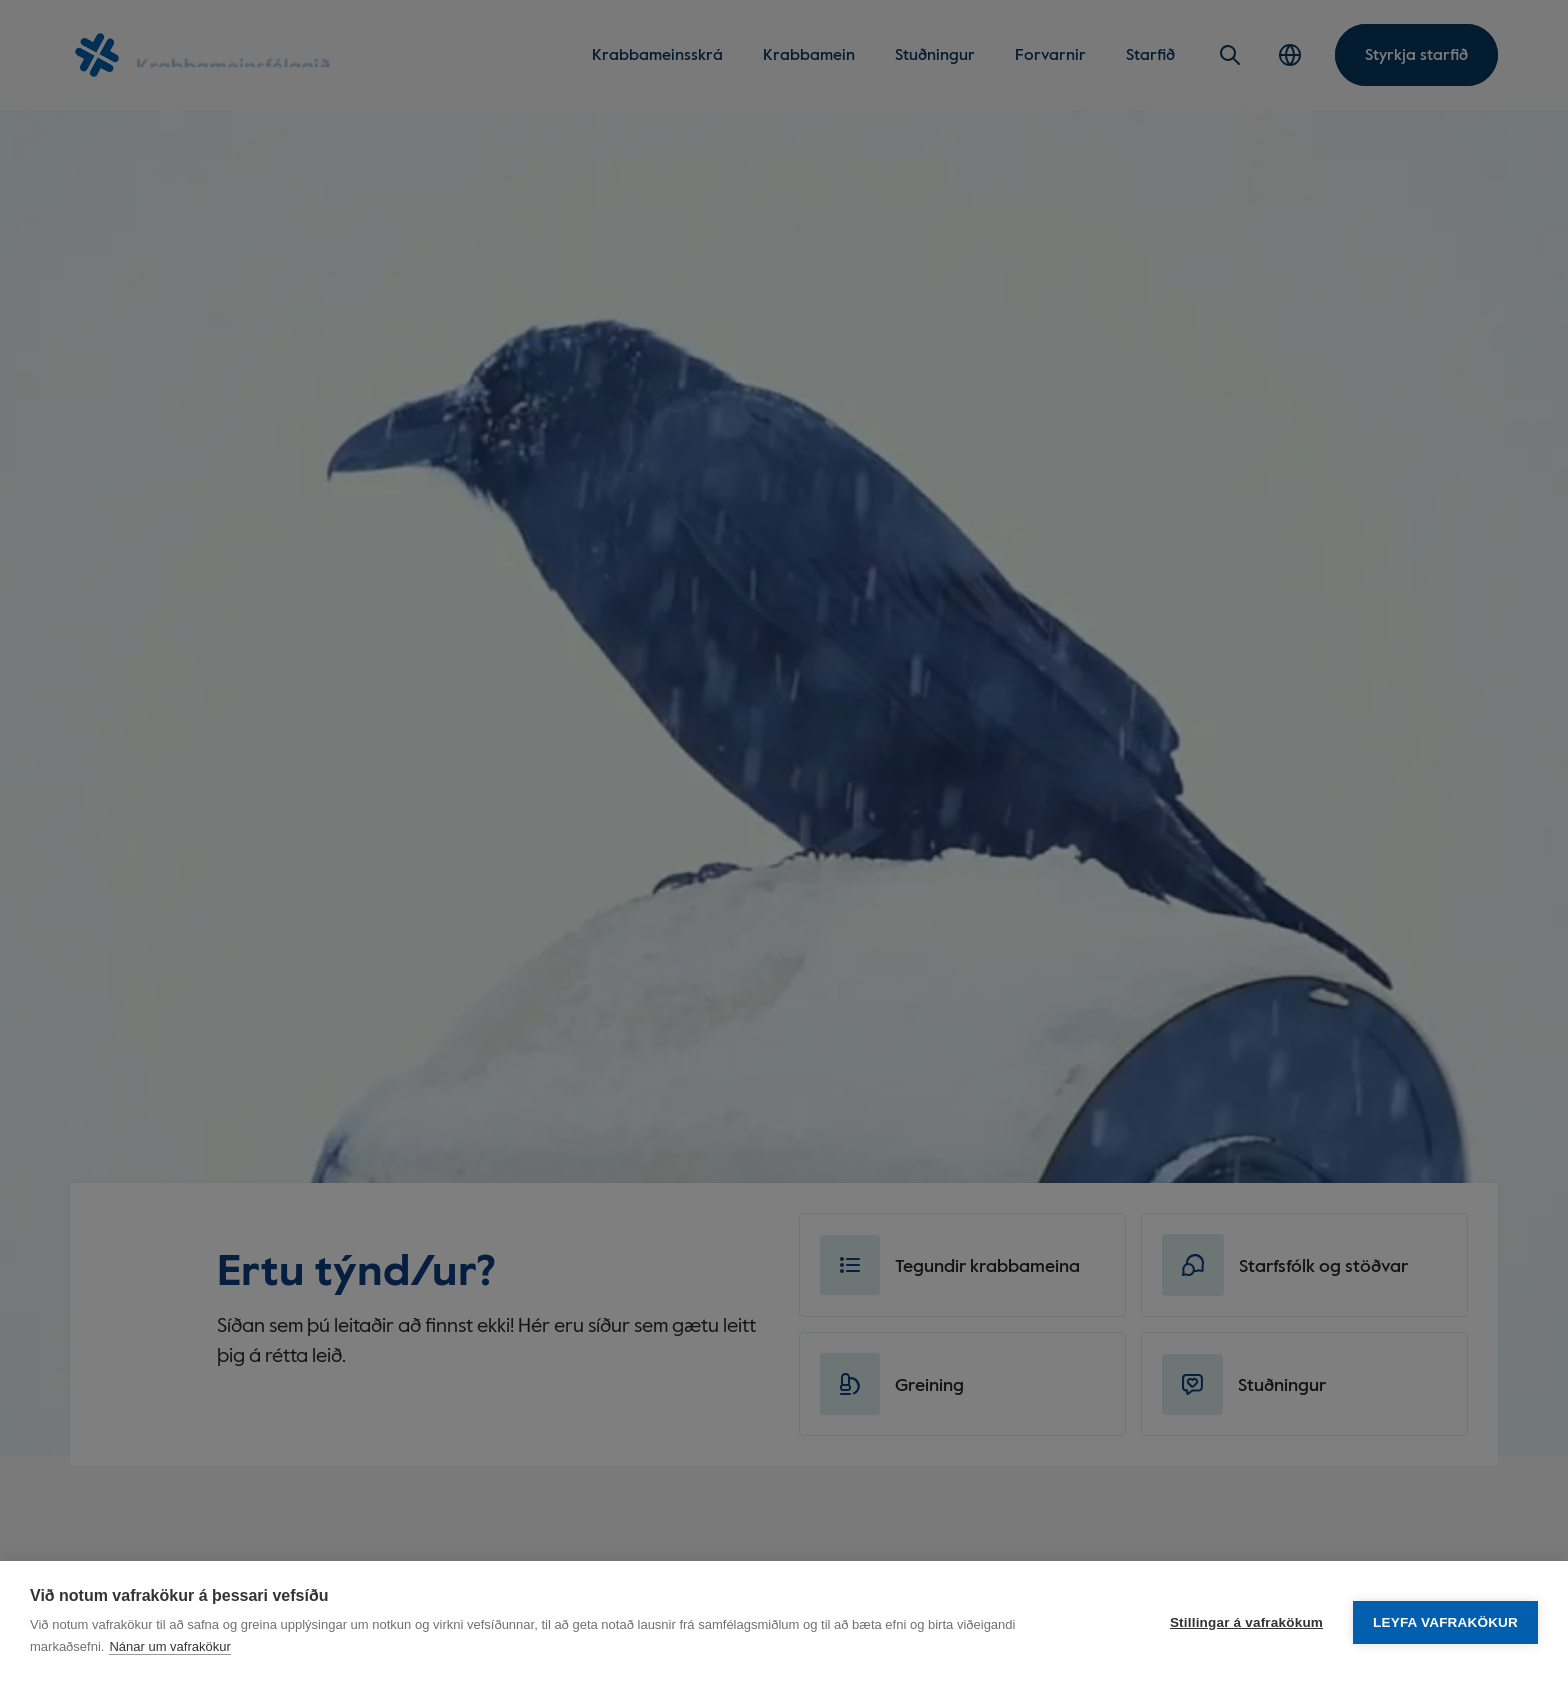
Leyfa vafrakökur (1445, 1622)
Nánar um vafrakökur (169, 1646)
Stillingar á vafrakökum (1246, 1622)
